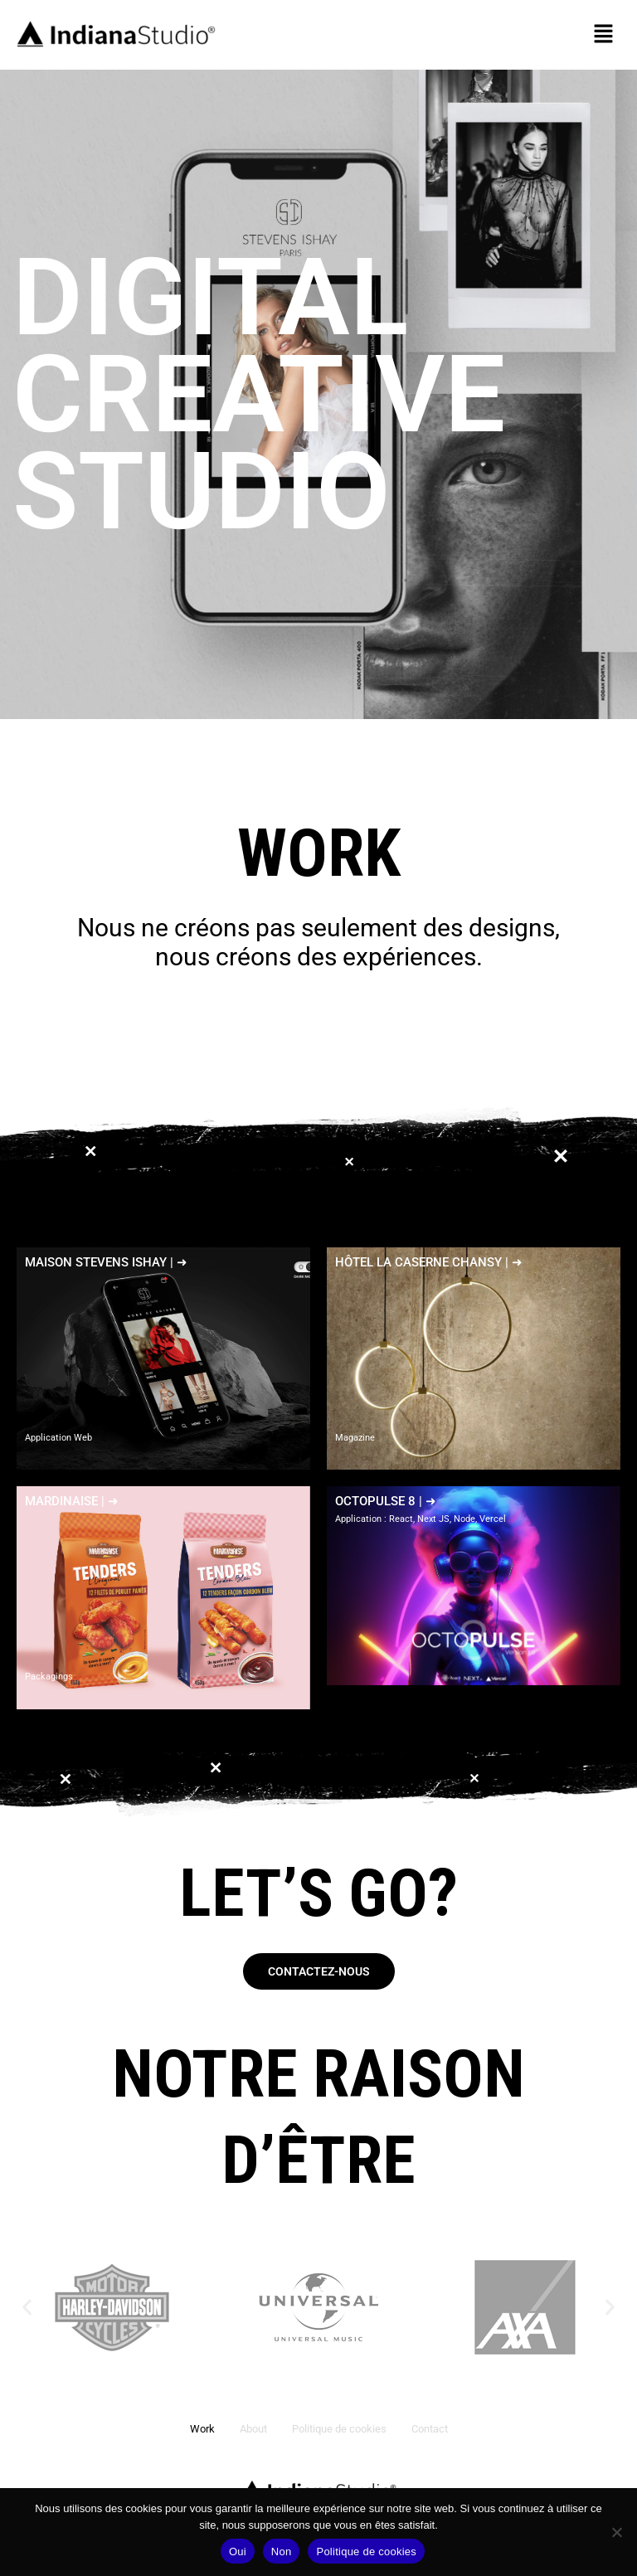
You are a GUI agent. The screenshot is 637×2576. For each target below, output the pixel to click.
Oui (237, 2551)
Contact (429, 2429)
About (253, 2429)
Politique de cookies (339, 2429)
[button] (603, 35)
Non (281, 2551)
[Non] (616, 2532)
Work (202, 2429)
